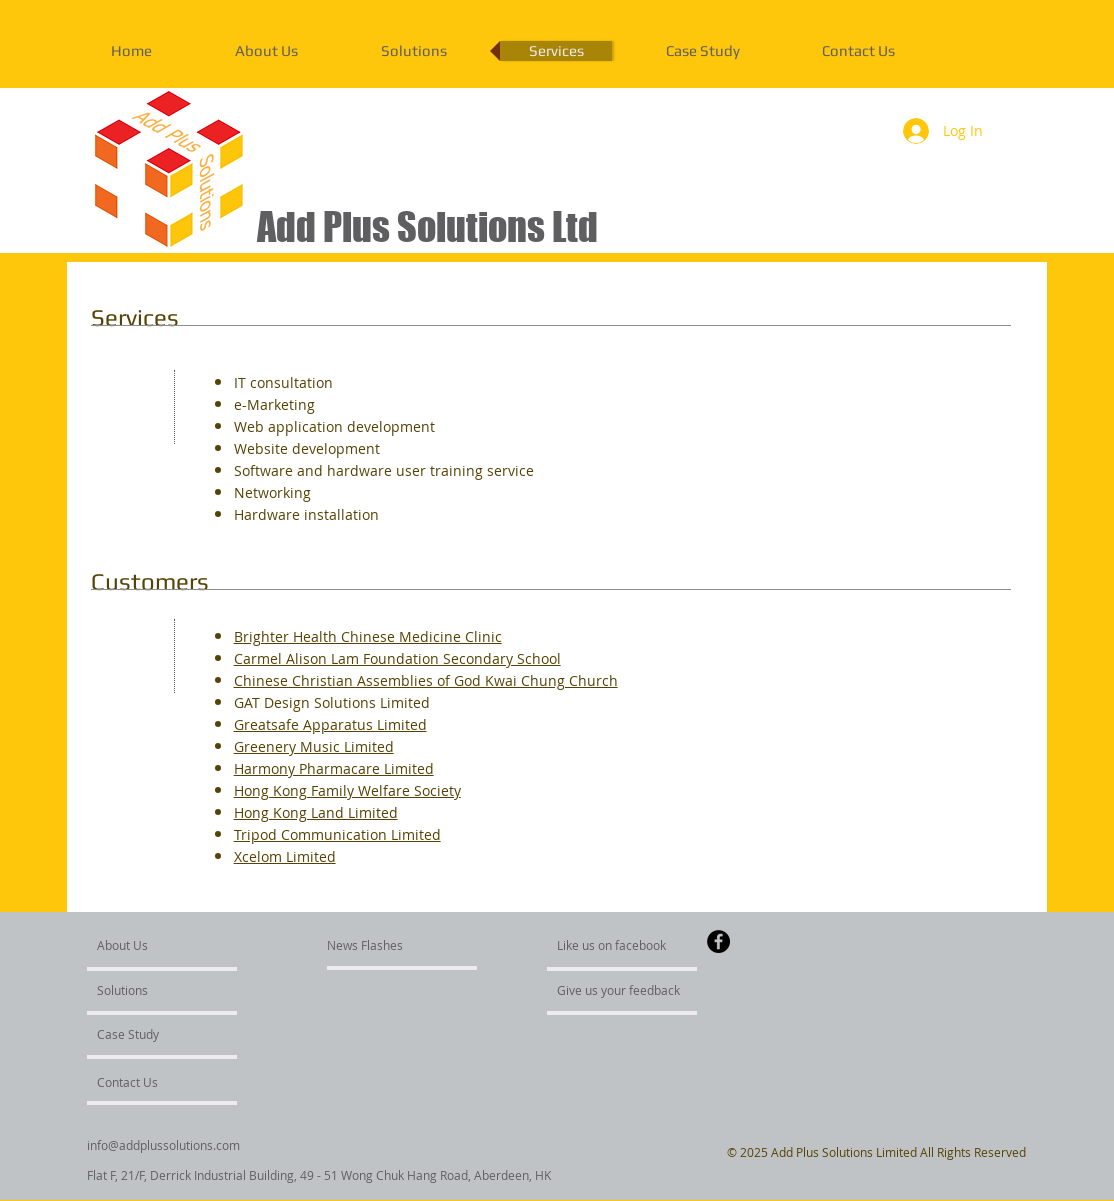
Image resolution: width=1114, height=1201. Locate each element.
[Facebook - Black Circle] (718, 941)
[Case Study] (151, 1034)
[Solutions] (154, 990)
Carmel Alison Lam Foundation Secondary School (397, 658)
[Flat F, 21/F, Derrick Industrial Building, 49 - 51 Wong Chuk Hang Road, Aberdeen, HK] (319, 1175)
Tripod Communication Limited (337, 834)
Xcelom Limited (285, 856)
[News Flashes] (384, 945)
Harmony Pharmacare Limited (334, 768)
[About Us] (173, 945)
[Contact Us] (144, 1082)
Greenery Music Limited (314, 746)
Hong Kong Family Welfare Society (347, 790)
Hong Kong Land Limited (316, 812)
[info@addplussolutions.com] (165, 1145)
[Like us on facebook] (617, 945)
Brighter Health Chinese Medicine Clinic (368, 636)
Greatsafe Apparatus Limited (330, 724)
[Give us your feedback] (629, 990)
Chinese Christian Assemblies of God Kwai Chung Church (426, 680)
